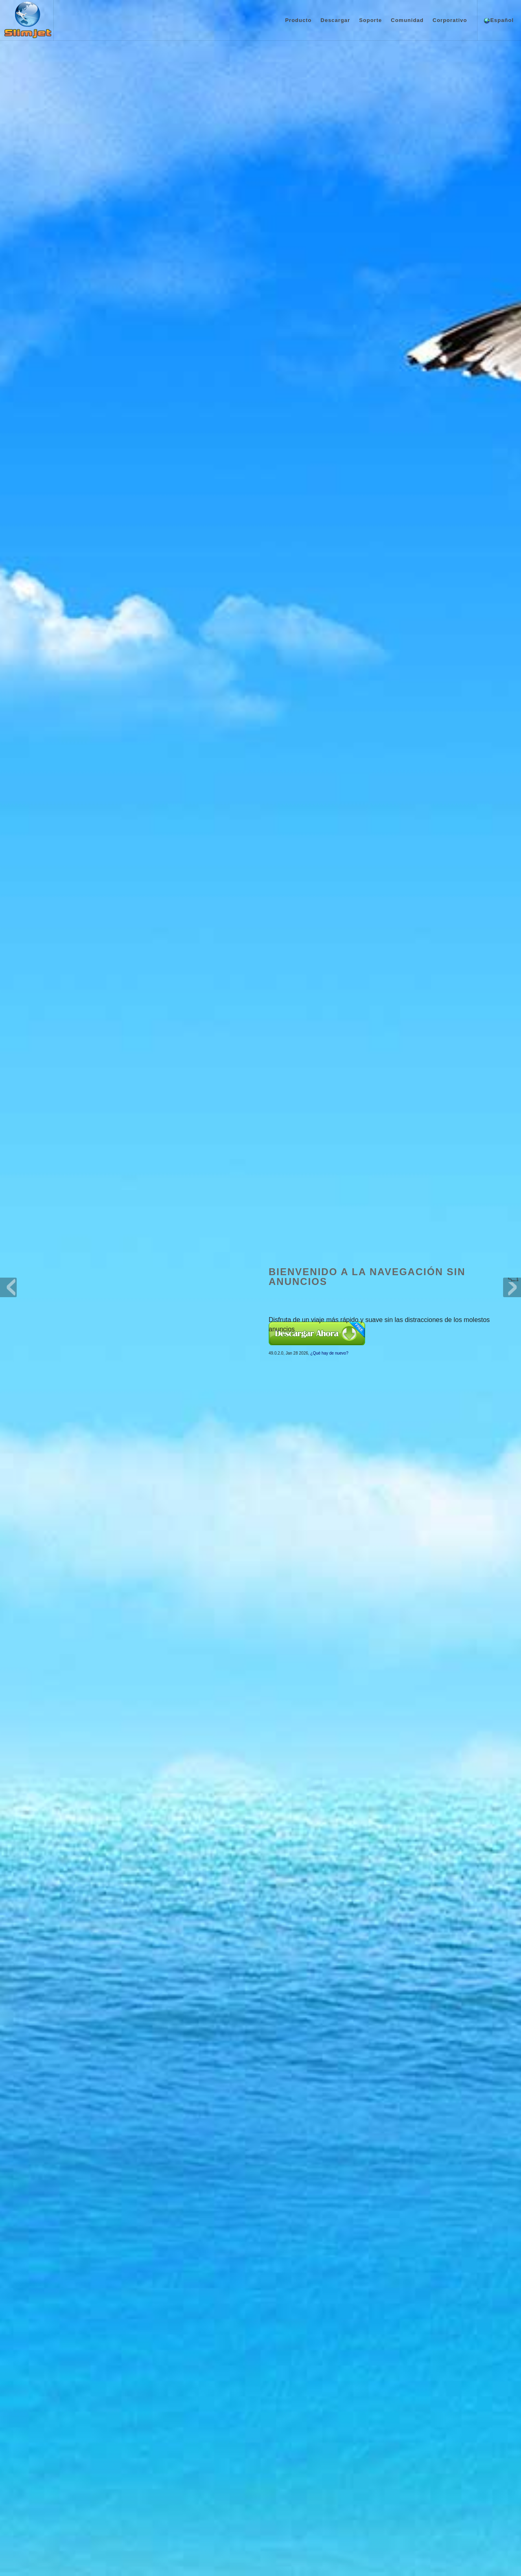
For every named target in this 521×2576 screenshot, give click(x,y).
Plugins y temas (157, 2476)
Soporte (370, 20)
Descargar (335, 20)
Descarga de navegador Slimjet (174, 2465)
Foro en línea (259, 2476)
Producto (298, 20)
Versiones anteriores (162, 2487)
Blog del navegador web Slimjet (466, 2453)
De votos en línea (264, 2487)
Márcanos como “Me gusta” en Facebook (389, 2453)
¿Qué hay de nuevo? (329, 211)
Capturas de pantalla (57, 2487)
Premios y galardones (58, 2476)
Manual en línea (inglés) (271, 2465)
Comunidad (407, 20)
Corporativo (450, 20)
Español (499, 20)
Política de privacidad (259, 2555)
